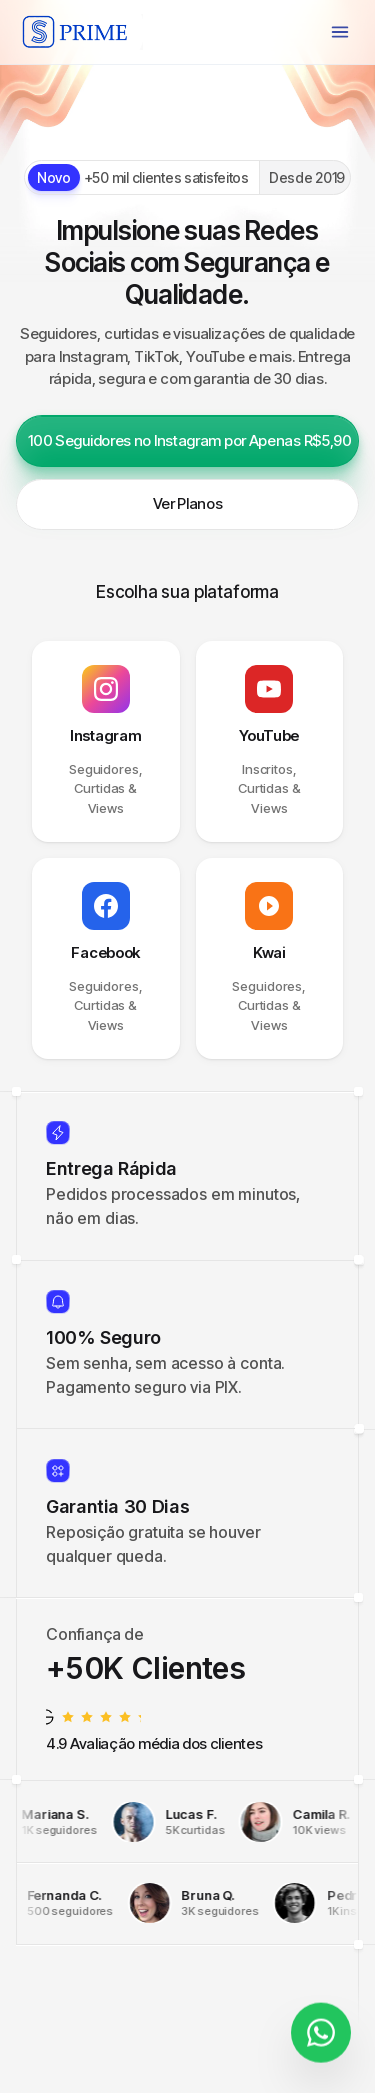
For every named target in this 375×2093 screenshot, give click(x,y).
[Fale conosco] (321, 2029)
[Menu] (340, 32)
